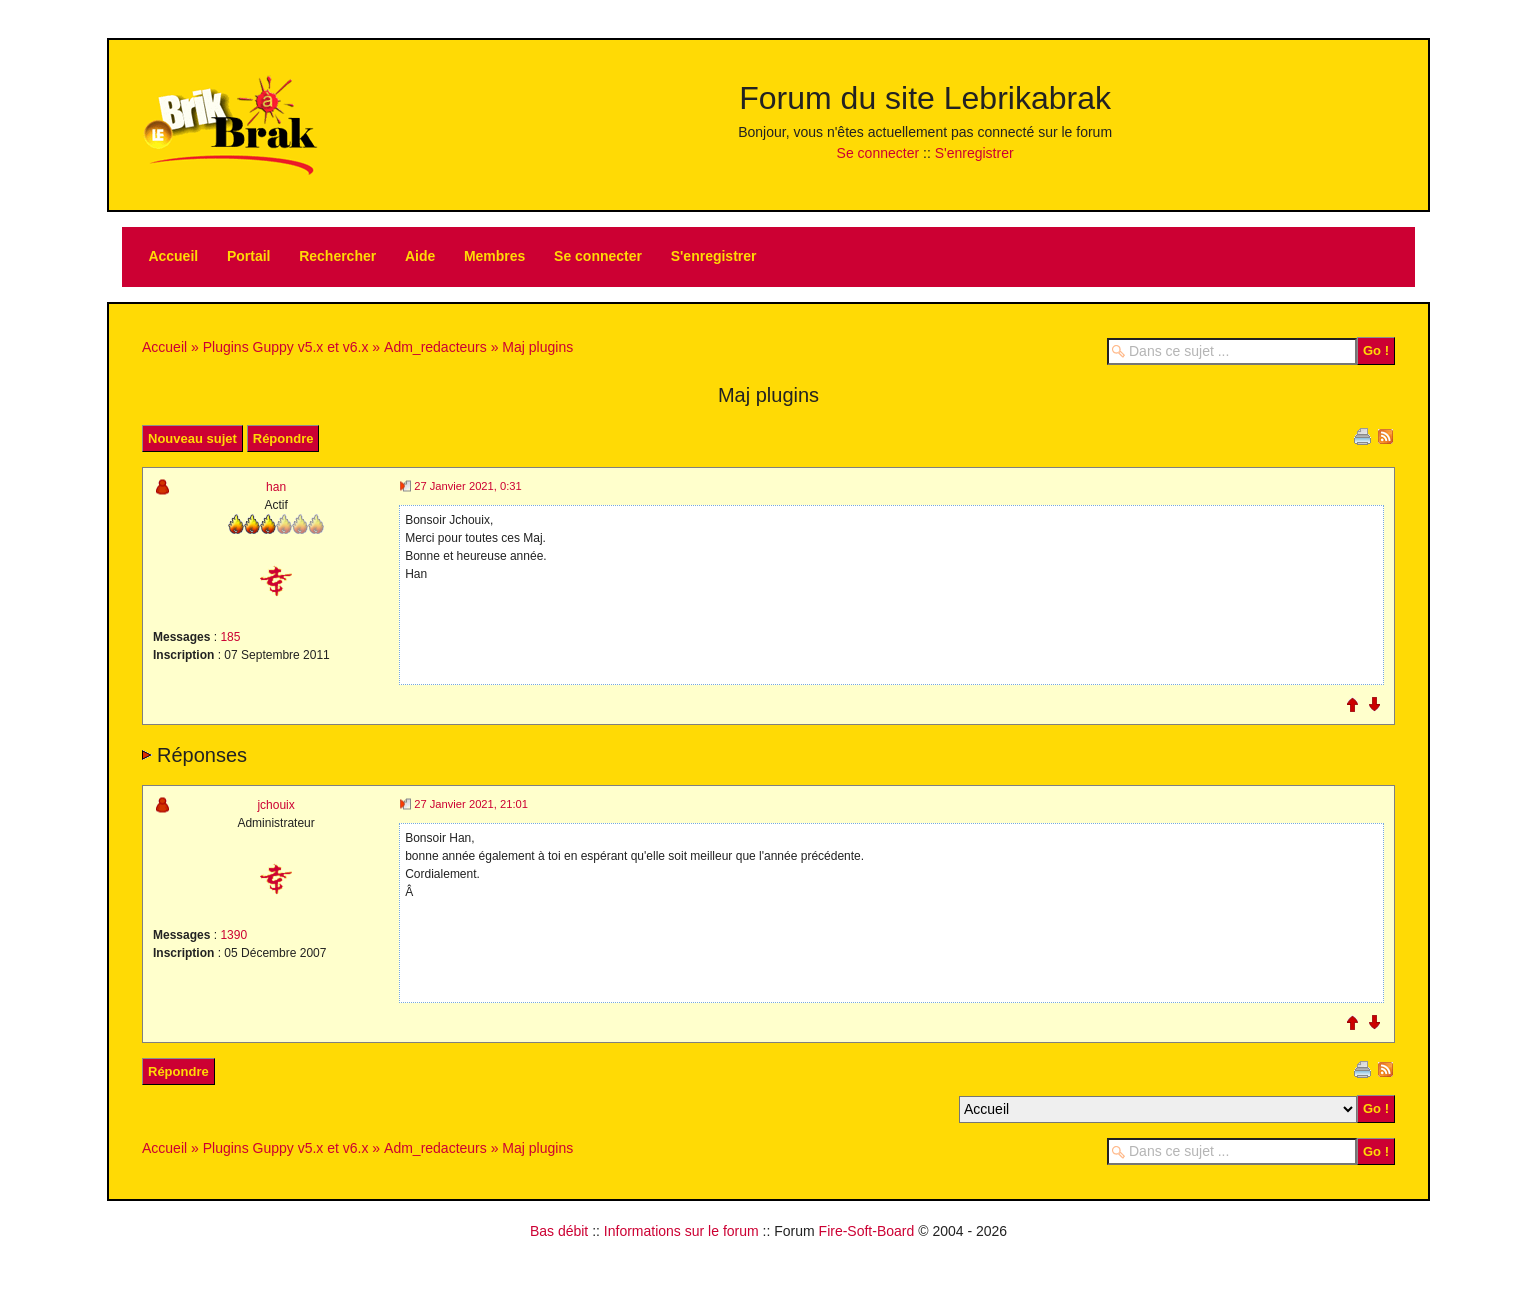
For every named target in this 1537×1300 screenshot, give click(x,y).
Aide (420, 256)
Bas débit (559, 1231)
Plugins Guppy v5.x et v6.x (286, 347)
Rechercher (337, 256)
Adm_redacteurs (435, 347)
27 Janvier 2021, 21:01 (471, 804)
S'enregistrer (974, 153)
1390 (233, 935)
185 (230, 637)
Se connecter (878, 153)
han (276, 487)
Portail (249, 256)
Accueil (173, 256)
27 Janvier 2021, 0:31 (468, 486)
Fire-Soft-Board (867, 1231)
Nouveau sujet (192, 438)
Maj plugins (537, 347)
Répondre (283, 438)
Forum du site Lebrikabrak (925, 98)
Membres (494, 256)
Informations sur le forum (681, 1231)
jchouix (275, 805)
